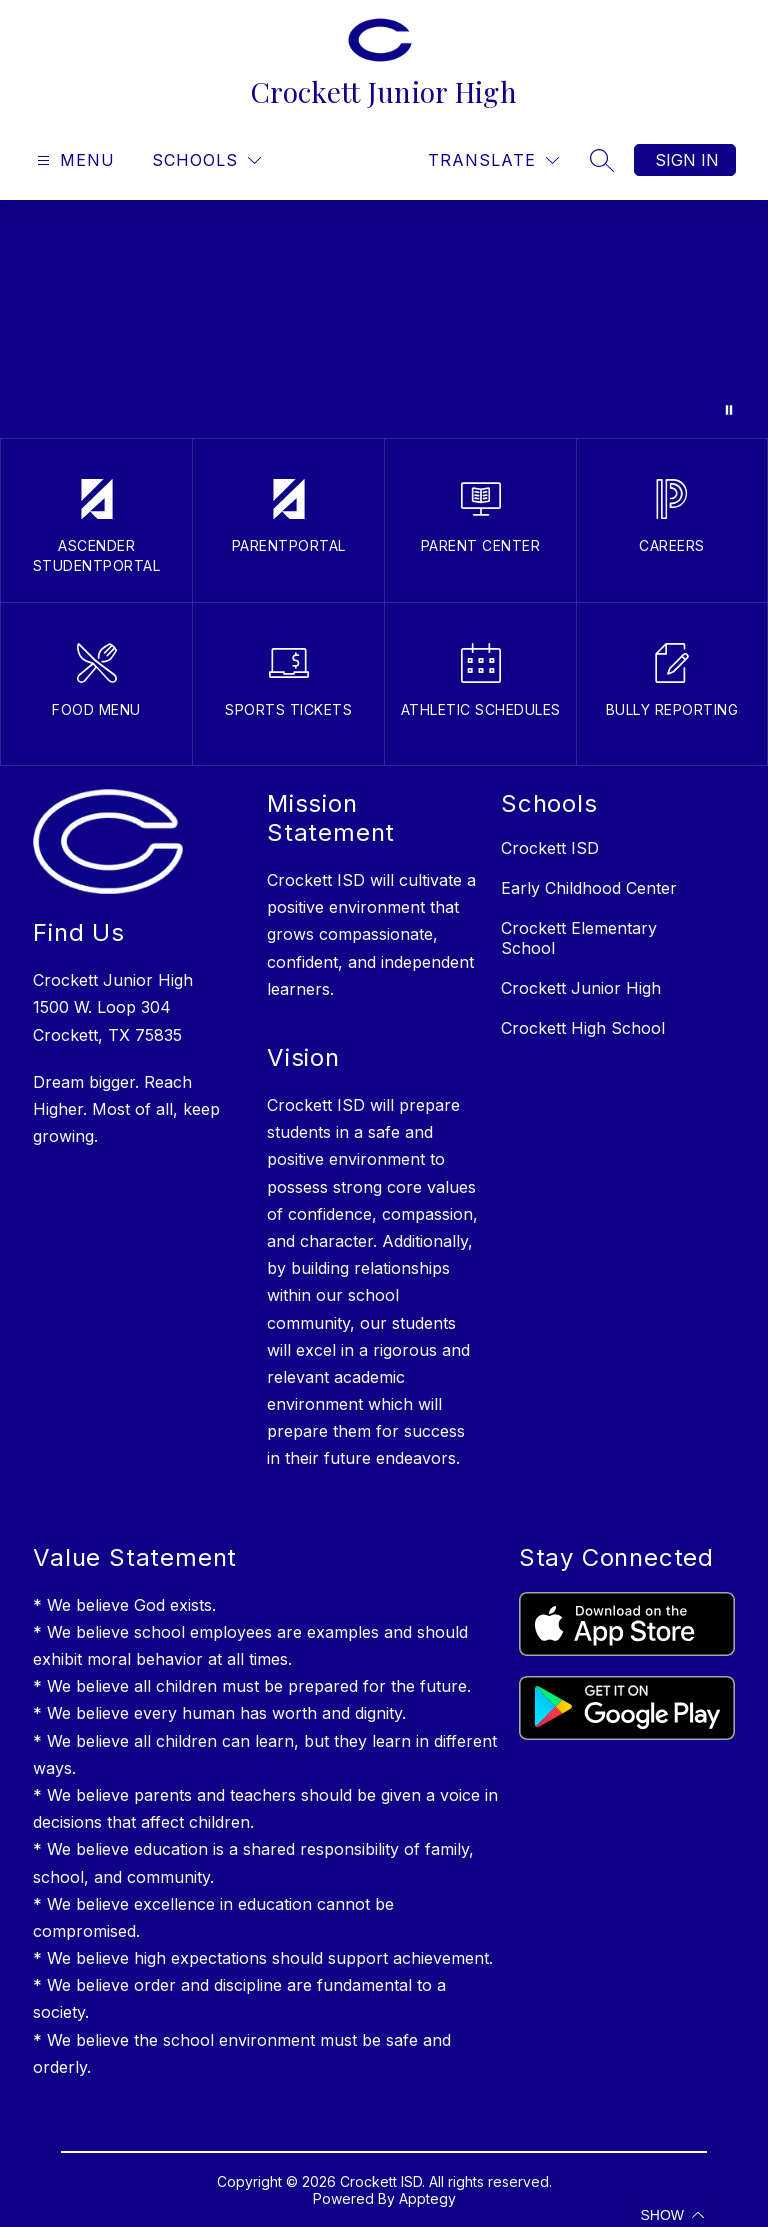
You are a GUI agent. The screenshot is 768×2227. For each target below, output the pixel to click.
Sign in (687, 160)
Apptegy (427, 2198)
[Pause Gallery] (729, 410)
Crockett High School (583, 1028)
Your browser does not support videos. (384, 319)
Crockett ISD (550, 848)
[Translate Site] (493, 160)
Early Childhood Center (589, 888)
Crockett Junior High (581, 988)
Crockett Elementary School (579, 938)
